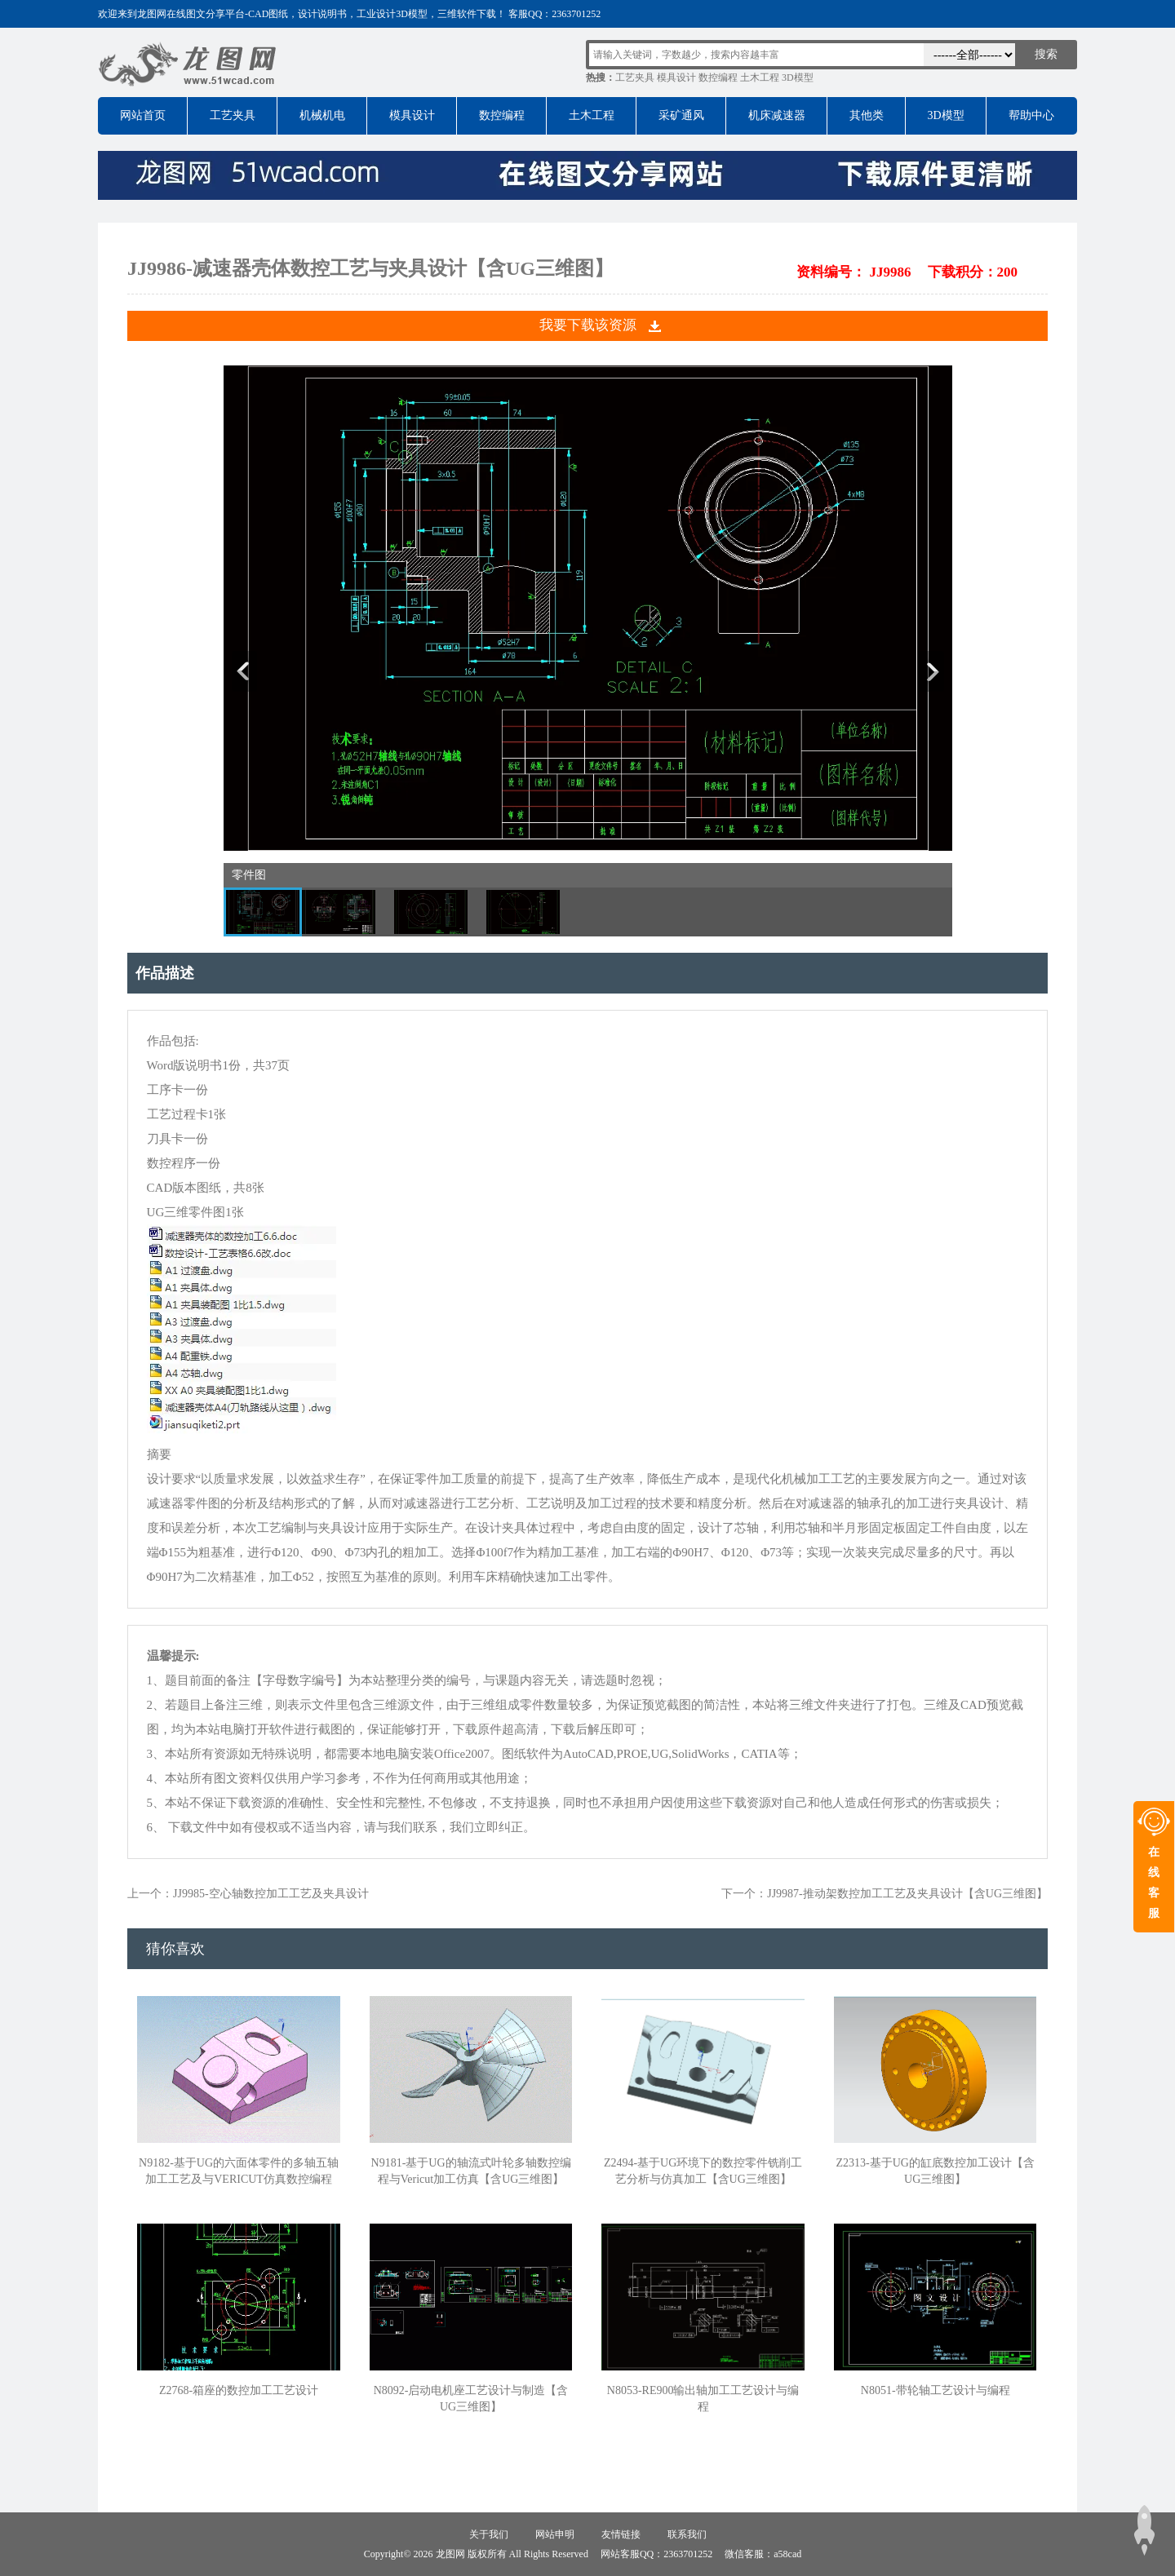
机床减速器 (776, 115)
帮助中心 (1031, 115)
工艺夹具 (634, 77)
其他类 (866, 115)
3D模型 (798, 77)
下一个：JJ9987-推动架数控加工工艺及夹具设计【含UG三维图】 (884, 1894)
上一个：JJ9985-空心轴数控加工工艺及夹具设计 (248, 1894)
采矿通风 (681, 115)
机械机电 (322, 115)
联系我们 (687, 2534)
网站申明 (554, 2534)
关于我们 (488, 2534)
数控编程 (718, 77)
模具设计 (676, 77)
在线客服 (1153, 1883)
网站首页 (143, 115)
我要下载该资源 (587, 325)
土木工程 (759, 77)
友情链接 (621, 2534)
